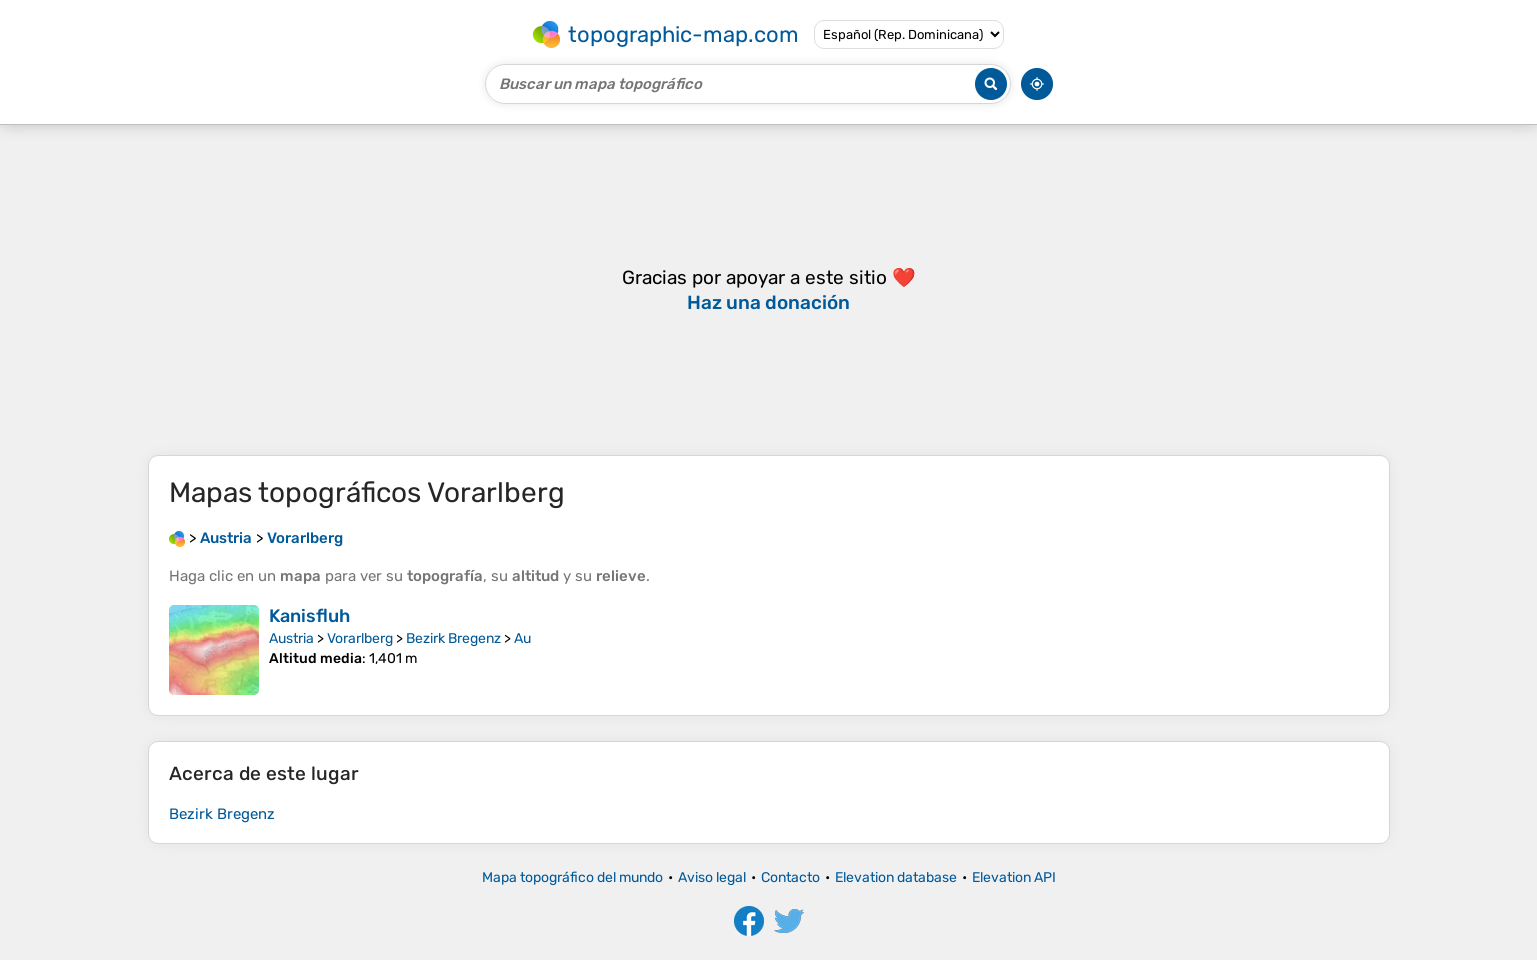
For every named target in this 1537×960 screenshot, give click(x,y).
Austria (291, 638)
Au (522, 638)
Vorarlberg (360, 638)
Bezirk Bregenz (453, 638)
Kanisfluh (309, 616)
